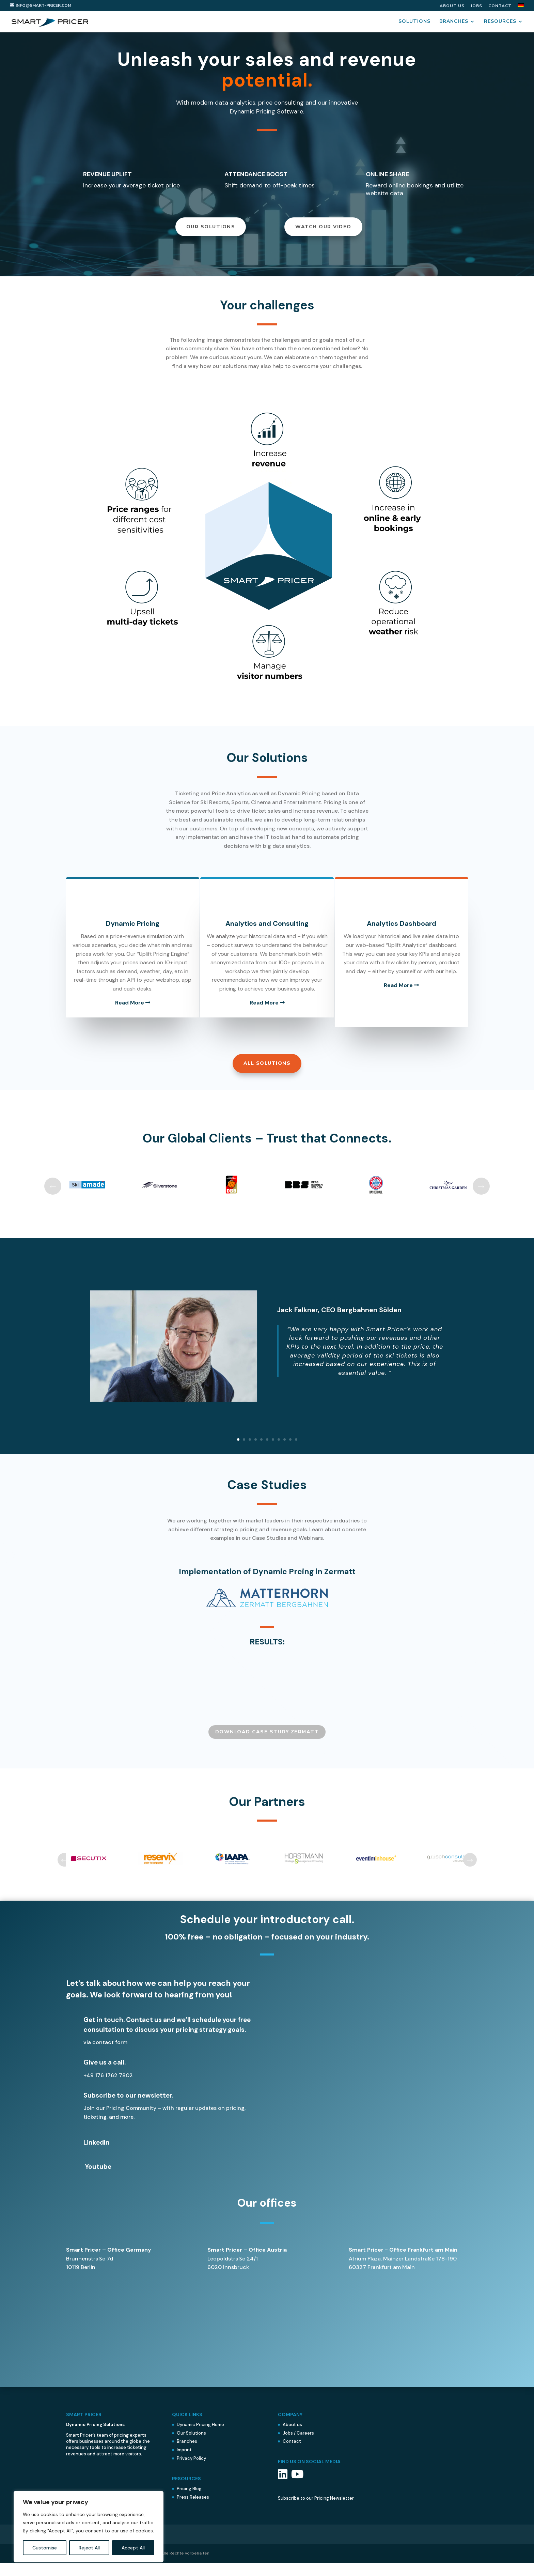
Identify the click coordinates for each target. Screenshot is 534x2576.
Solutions (414, 21)
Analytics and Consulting (267, 928)
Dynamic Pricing (125, 928)
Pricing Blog (189, 2502)
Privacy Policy (191, 2471)
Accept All (133, 2548)
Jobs (476, 6)
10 (290, 1453)
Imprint (184, 2463)
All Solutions (267, 1076)
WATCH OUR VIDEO (323, 232)
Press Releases (193, 2510)
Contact (500, 6)
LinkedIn (96, 2155)
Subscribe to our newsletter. (128, 2108)
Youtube (98, 2180)
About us (452, 6)
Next (481, 1199)
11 (296, 1453)
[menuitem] (521, 7)
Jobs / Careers (298, 2446)
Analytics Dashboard (408, 928)
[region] (88, 2526)
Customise (44, 2548)
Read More (125, 1017)
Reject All (89, 2548)
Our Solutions (210, 232)
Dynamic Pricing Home (200, 2438)
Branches (453, 21)
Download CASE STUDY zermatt (267, 1745)
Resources (500, 21)
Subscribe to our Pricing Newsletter (316, 2511)
